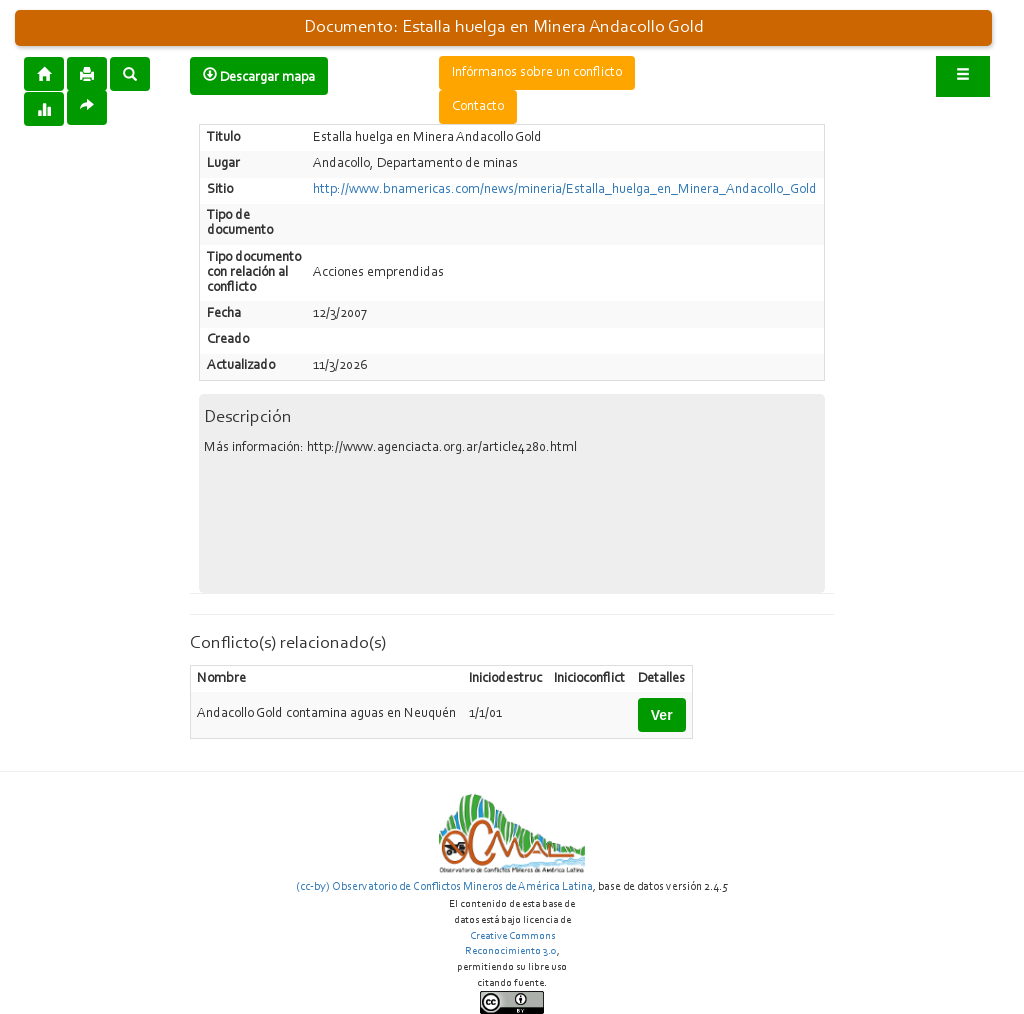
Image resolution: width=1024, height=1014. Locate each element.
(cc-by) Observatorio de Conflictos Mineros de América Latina (444, 887)
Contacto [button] (478, 107)
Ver (662, 715)
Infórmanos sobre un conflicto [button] (537, 73)
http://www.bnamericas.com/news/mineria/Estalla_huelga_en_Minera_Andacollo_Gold (565, 190)
